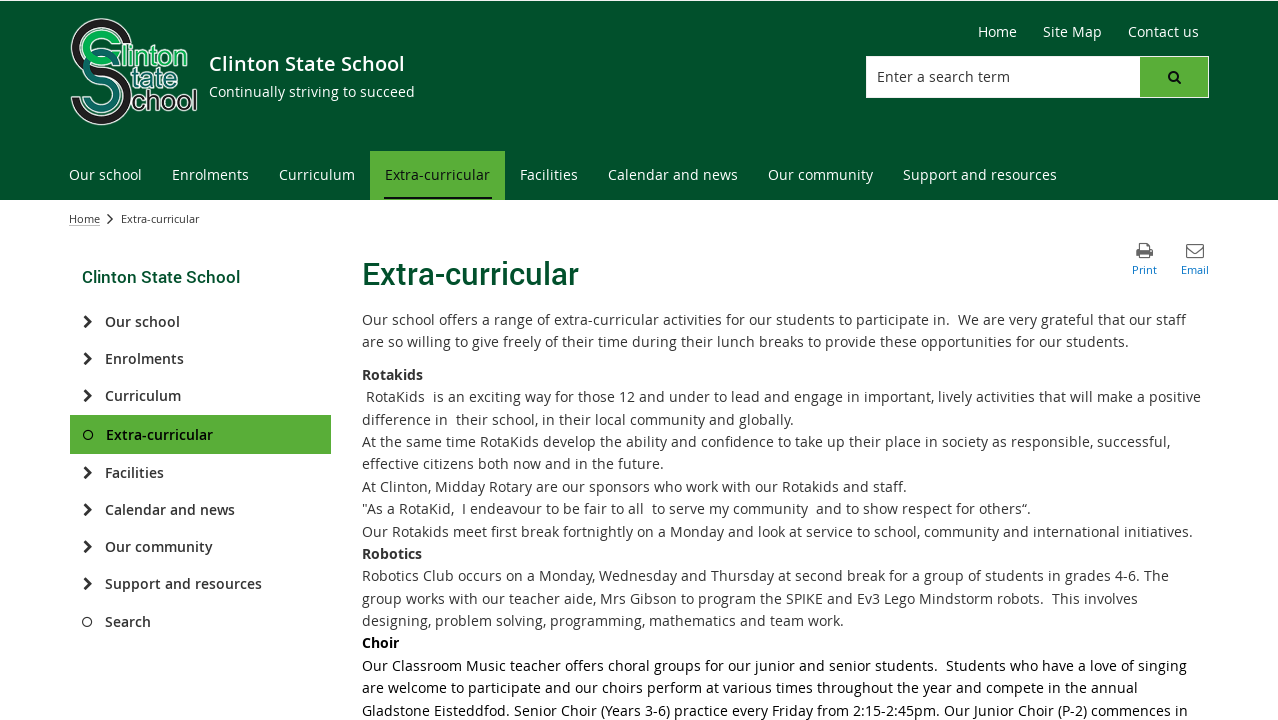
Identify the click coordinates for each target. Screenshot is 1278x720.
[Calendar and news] (87, 510)
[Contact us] (1163, 32)
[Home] (997, 32)
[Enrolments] (87, 359)
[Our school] (87, 322)
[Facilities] (87, 473)
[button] (1174, 77)
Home (84, 218)
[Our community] (87, 547)
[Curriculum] (87, 396)
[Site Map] (1072, 32)
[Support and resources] (87, 584)
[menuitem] (105, 175)
